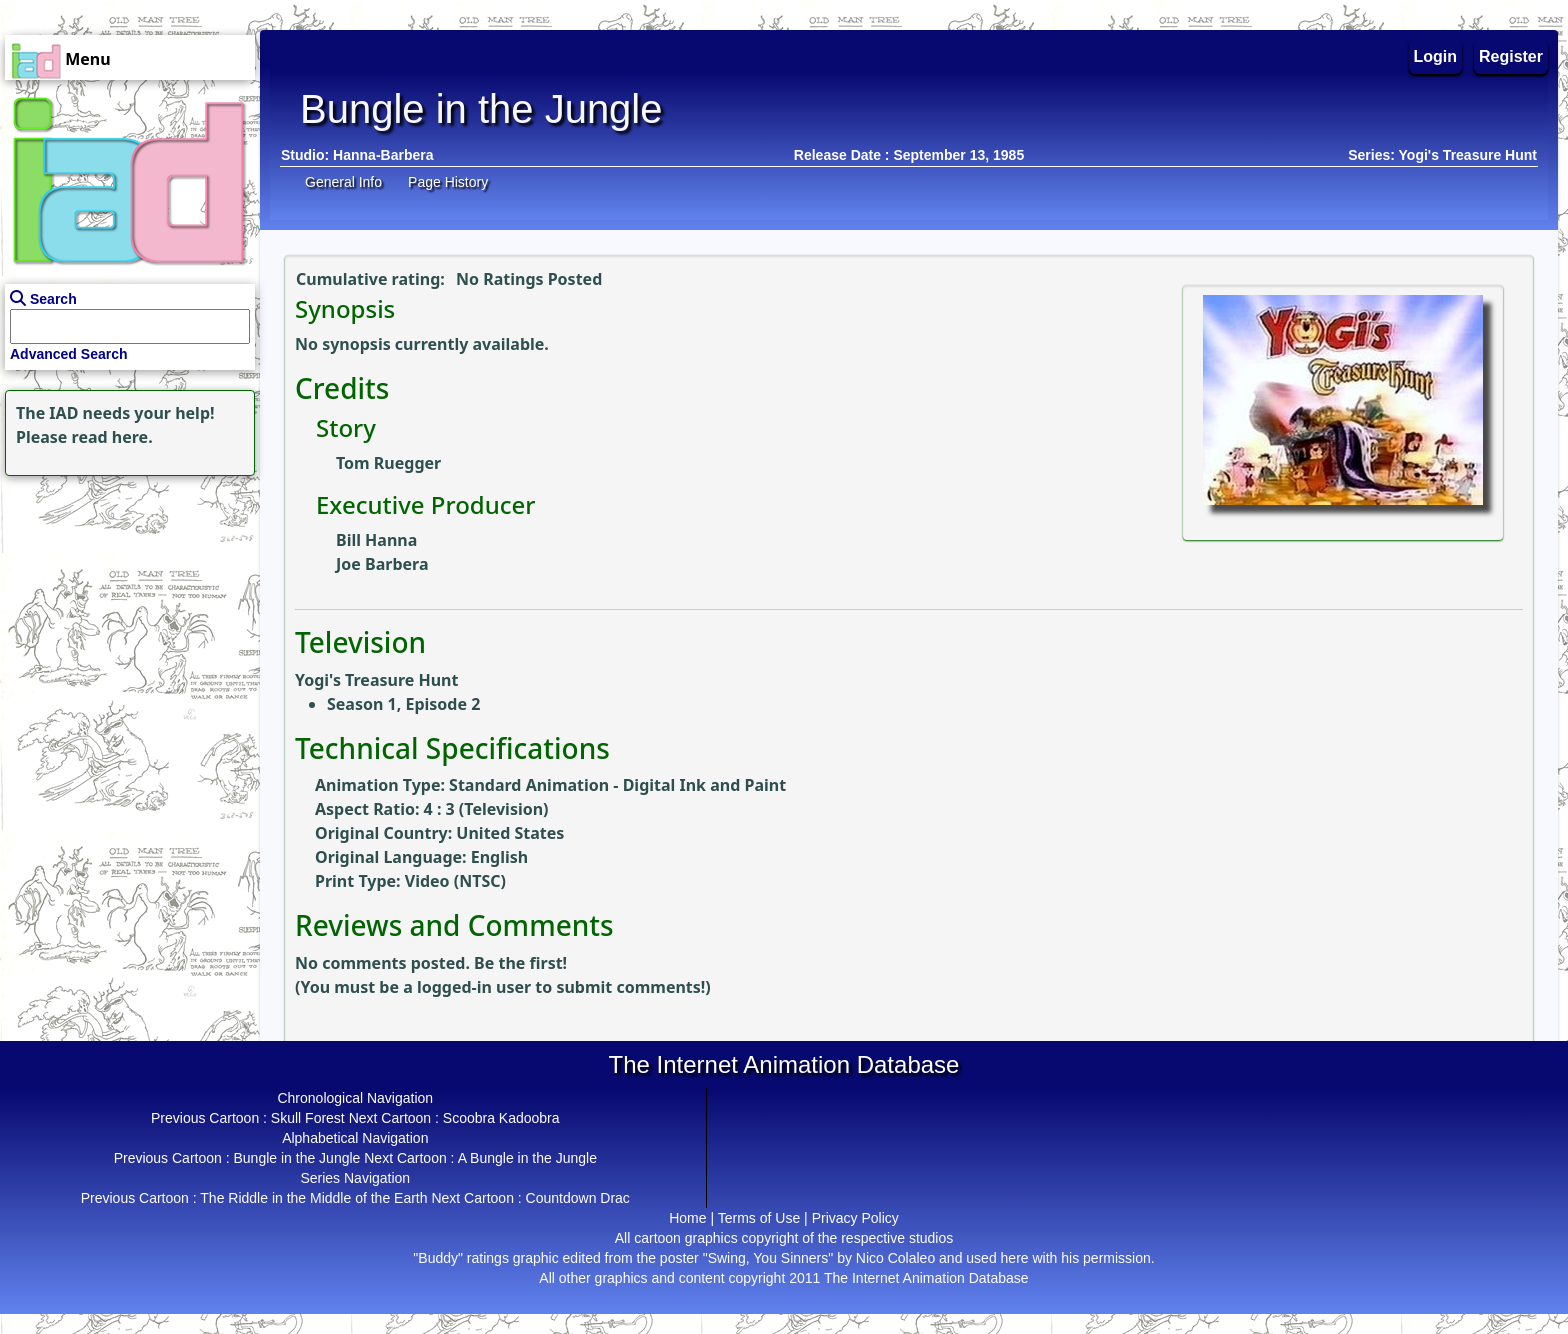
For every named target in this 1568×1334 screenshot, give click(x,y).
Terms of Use (759, 1218)
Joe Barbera (382, 564)
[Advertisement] (125, 606)
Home (687, 1218)
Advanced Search (69, 354)
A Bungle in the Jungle (527, 1158)
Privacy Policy (855, 1218)
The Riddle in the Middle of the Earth (313, 1198)
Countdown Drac (578, 1198)
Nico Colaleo (895, 1258)
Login (1436, 56)
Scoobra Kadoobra (501, 1118)
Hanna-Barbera (383, 155)
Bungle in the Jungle (296, 1158)
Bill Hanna (376, 540)
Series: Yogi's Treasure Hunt (1442, 155)
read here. (112, 437)
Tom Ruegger (388, 463)
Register (1511, 56)
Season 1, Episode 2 (403, 704)
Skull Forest (308, 1118)
